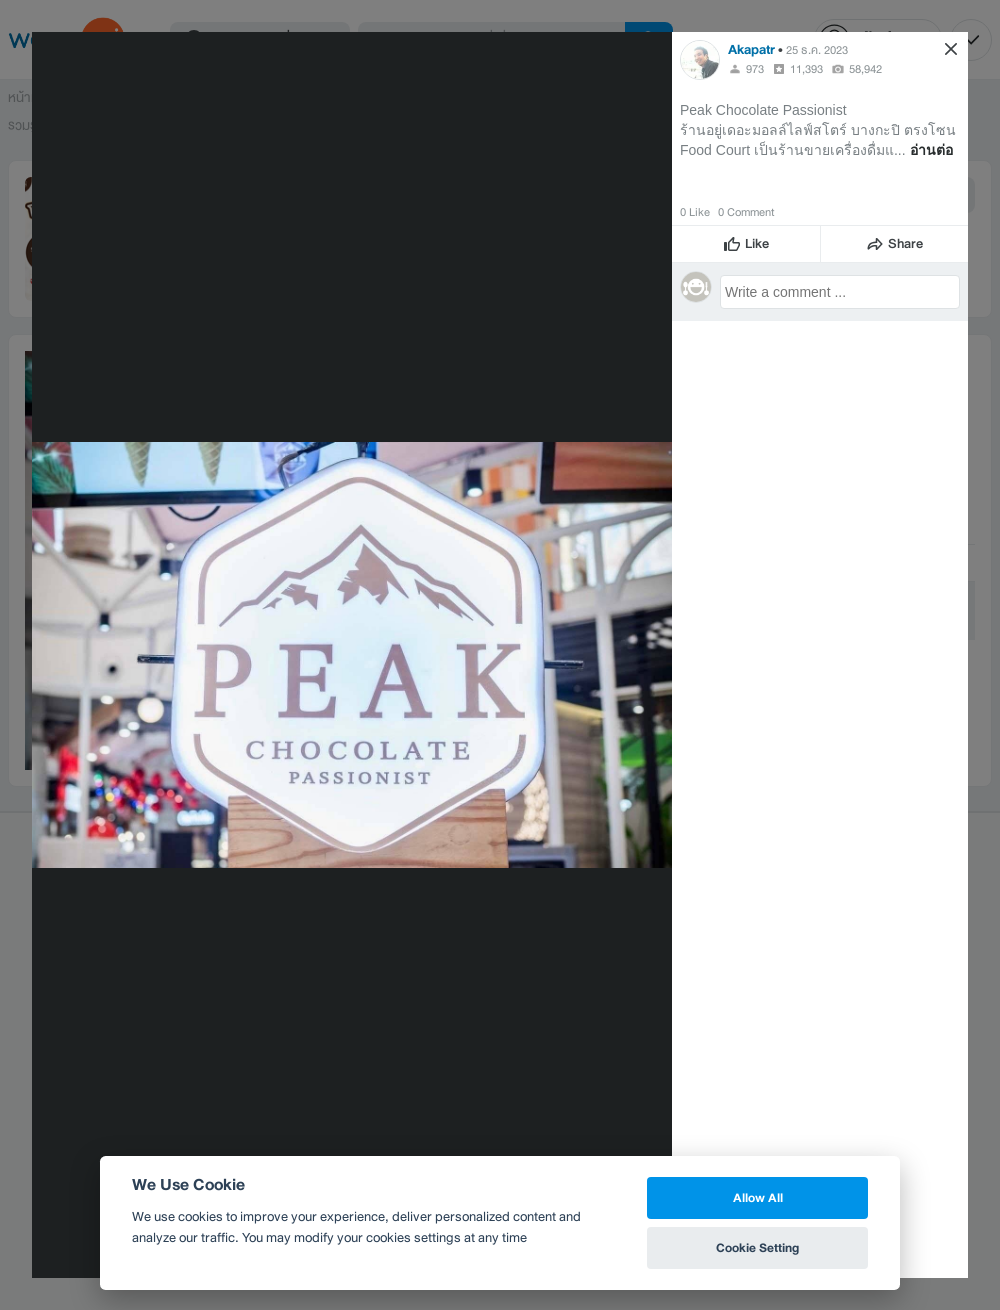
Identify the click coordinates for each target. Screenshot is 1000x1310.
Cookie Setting (757, 1247)
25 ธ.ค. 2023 (817, 50)
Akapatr (751, 49)
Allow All (758, 1197)
